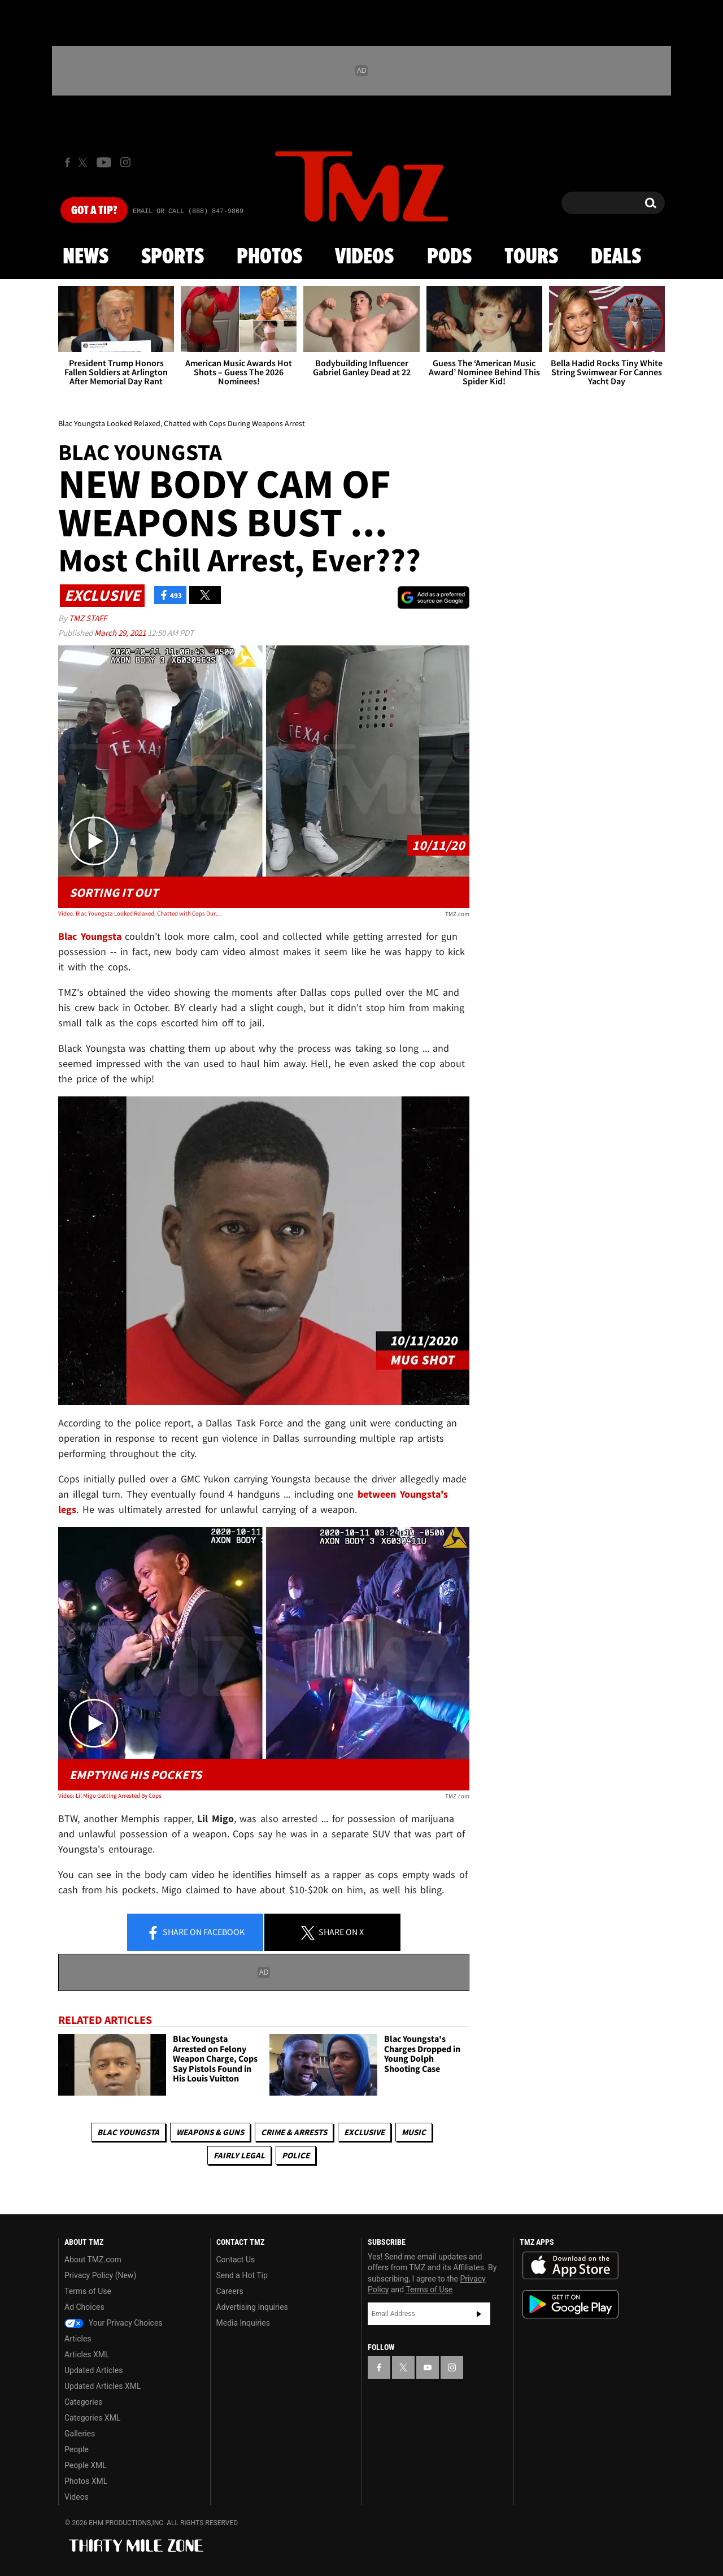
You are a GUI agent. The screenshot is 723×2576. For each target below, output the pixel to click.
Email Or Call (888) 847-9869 (188, 211)
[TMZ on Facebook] (67, 162)
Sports (172, 257)
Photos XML (85, 2481)
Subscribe (479, 2313)
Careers (229, 2291)
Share (195, 1933)
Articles (78, 2338)
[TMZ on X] (84, 162)
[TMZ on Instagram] (125, 162)
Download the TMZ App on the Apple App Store (570, 2266)
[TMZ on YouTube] (427, 2367)
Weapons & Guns (210, 2132)
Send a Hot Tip (242, 2275)
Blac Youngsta (128, 2132)
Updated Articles (93, 2370)
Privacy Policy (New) (100, 2275)
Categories (83, 2401)
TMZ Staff (88, 618)
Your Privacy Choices (113, 2322)
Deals (616, 257)
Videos (364, 257)
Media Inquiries (243, 2322)
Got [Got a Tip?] (94, 210)
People (76, 2449)
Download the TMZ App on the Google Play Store (570, 2304)
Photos (269, 257)
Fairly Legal (239, 2155)
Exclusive (364, 2132)
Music (414, 2132)
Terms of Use (87, 2291)
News (85, 257)
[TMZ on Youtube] (104, 162)
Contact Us (235, 2259)
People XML (85, 2465)
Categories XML (92, 2417)
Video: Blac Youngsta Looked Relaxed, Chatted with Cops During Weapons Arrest (140, 913)
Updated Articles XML (102, 2386)
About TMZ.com (92, 2259)
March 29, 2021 (120, 632)
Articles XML (87, 2354)
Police (296, 2155)
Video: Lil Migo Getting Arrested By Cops (110, 1795)
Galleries (79, 2433)
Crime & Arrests (294, 2132)
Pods (449, 257)
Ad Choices (84, 2307)
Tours (531, 257)
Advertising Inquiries (252, 2307)
